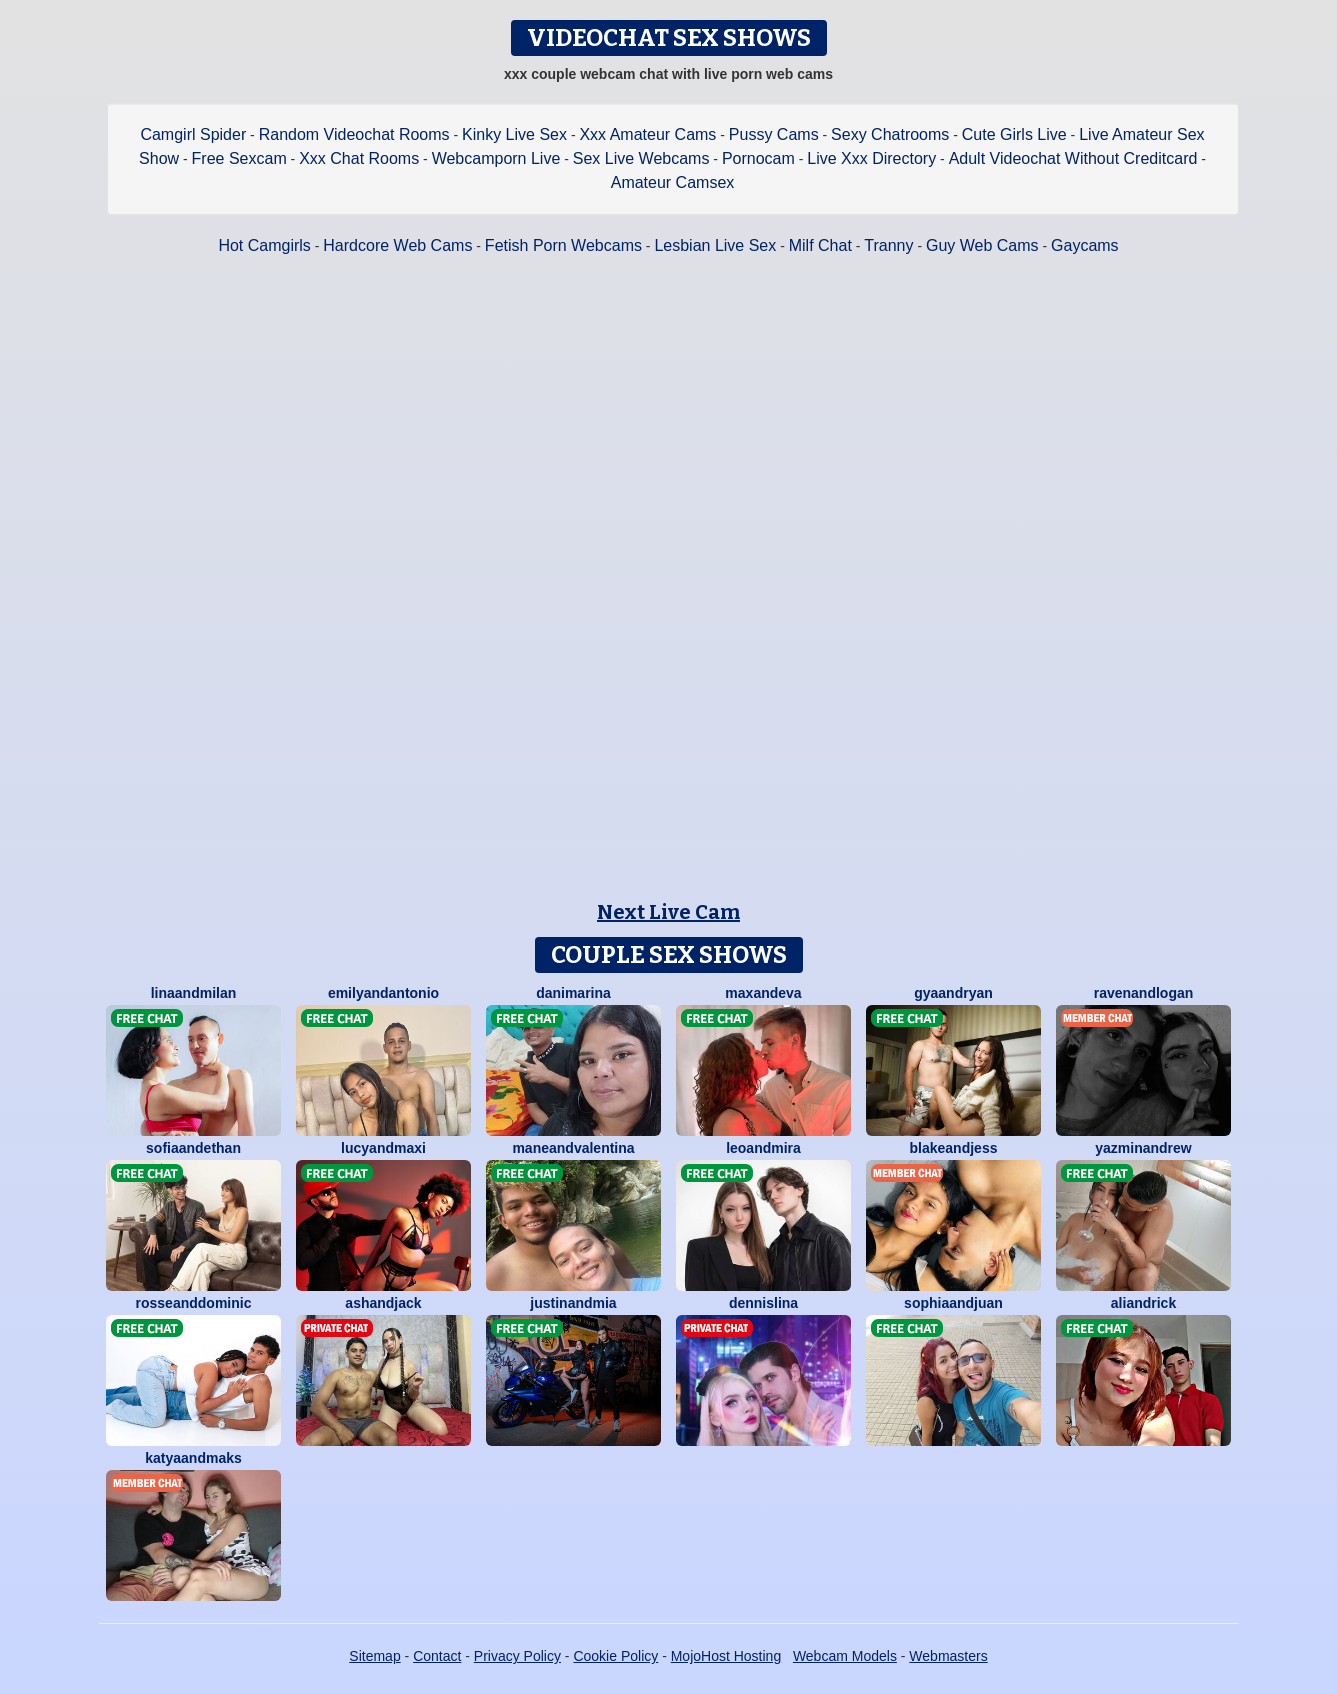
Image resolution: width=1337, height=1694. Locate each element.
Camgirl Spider (193, 134)
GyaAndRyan (953, 993)
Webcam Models (845, 1656)
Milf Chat (820, 245)
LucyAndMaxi (383, 1148)
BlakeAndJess (954, 1148)
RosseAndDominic (194, 1303)
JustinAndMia (573, 1303)
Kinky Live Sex (514, 134)
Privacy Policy (517, 1656)
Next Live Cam (668, 912)
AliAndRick (1143, 1303)
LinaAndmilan (194, 993)
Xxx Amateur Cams (647, 134)
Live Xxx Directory (871, 158)
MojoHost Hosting (726, 1656)
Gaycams (1085, 245)
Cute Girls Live (1014, 134)
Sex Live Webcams (641, 158)
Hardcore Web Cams (397, 245)
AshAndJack (383, 1303)
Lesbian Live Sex (715, 245)
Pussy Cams (774, 134)
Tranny (888, 245)
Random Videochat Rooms (354, 134)
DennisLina (763, 1303)
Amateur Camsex (673, 182)
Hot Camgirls (264, 245)
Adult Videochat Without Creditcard (1073, 158)
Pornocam (758, 158)
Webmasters (948, 1656)
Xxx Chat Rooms (359, 158)
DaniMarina (573, 993)
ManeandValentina (573, 1148)
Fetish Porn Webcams (563, 245)
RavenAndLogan (1144, 993)
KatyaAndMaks (193, 1458)
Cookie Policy (615, 1656)
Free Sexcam (239, 158)
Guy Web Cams (982, 245)
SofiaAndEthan (193, 1148)
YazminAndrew (1143, 1148)
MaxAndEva (763, 993)
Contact (437, 1656)
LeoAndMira (763, 1148)
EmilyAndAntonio (383, 993)
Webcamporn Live (496, 158)
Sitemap (374, 1656)
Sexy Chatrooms (890, 134)
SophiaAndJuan (953, 1303)
